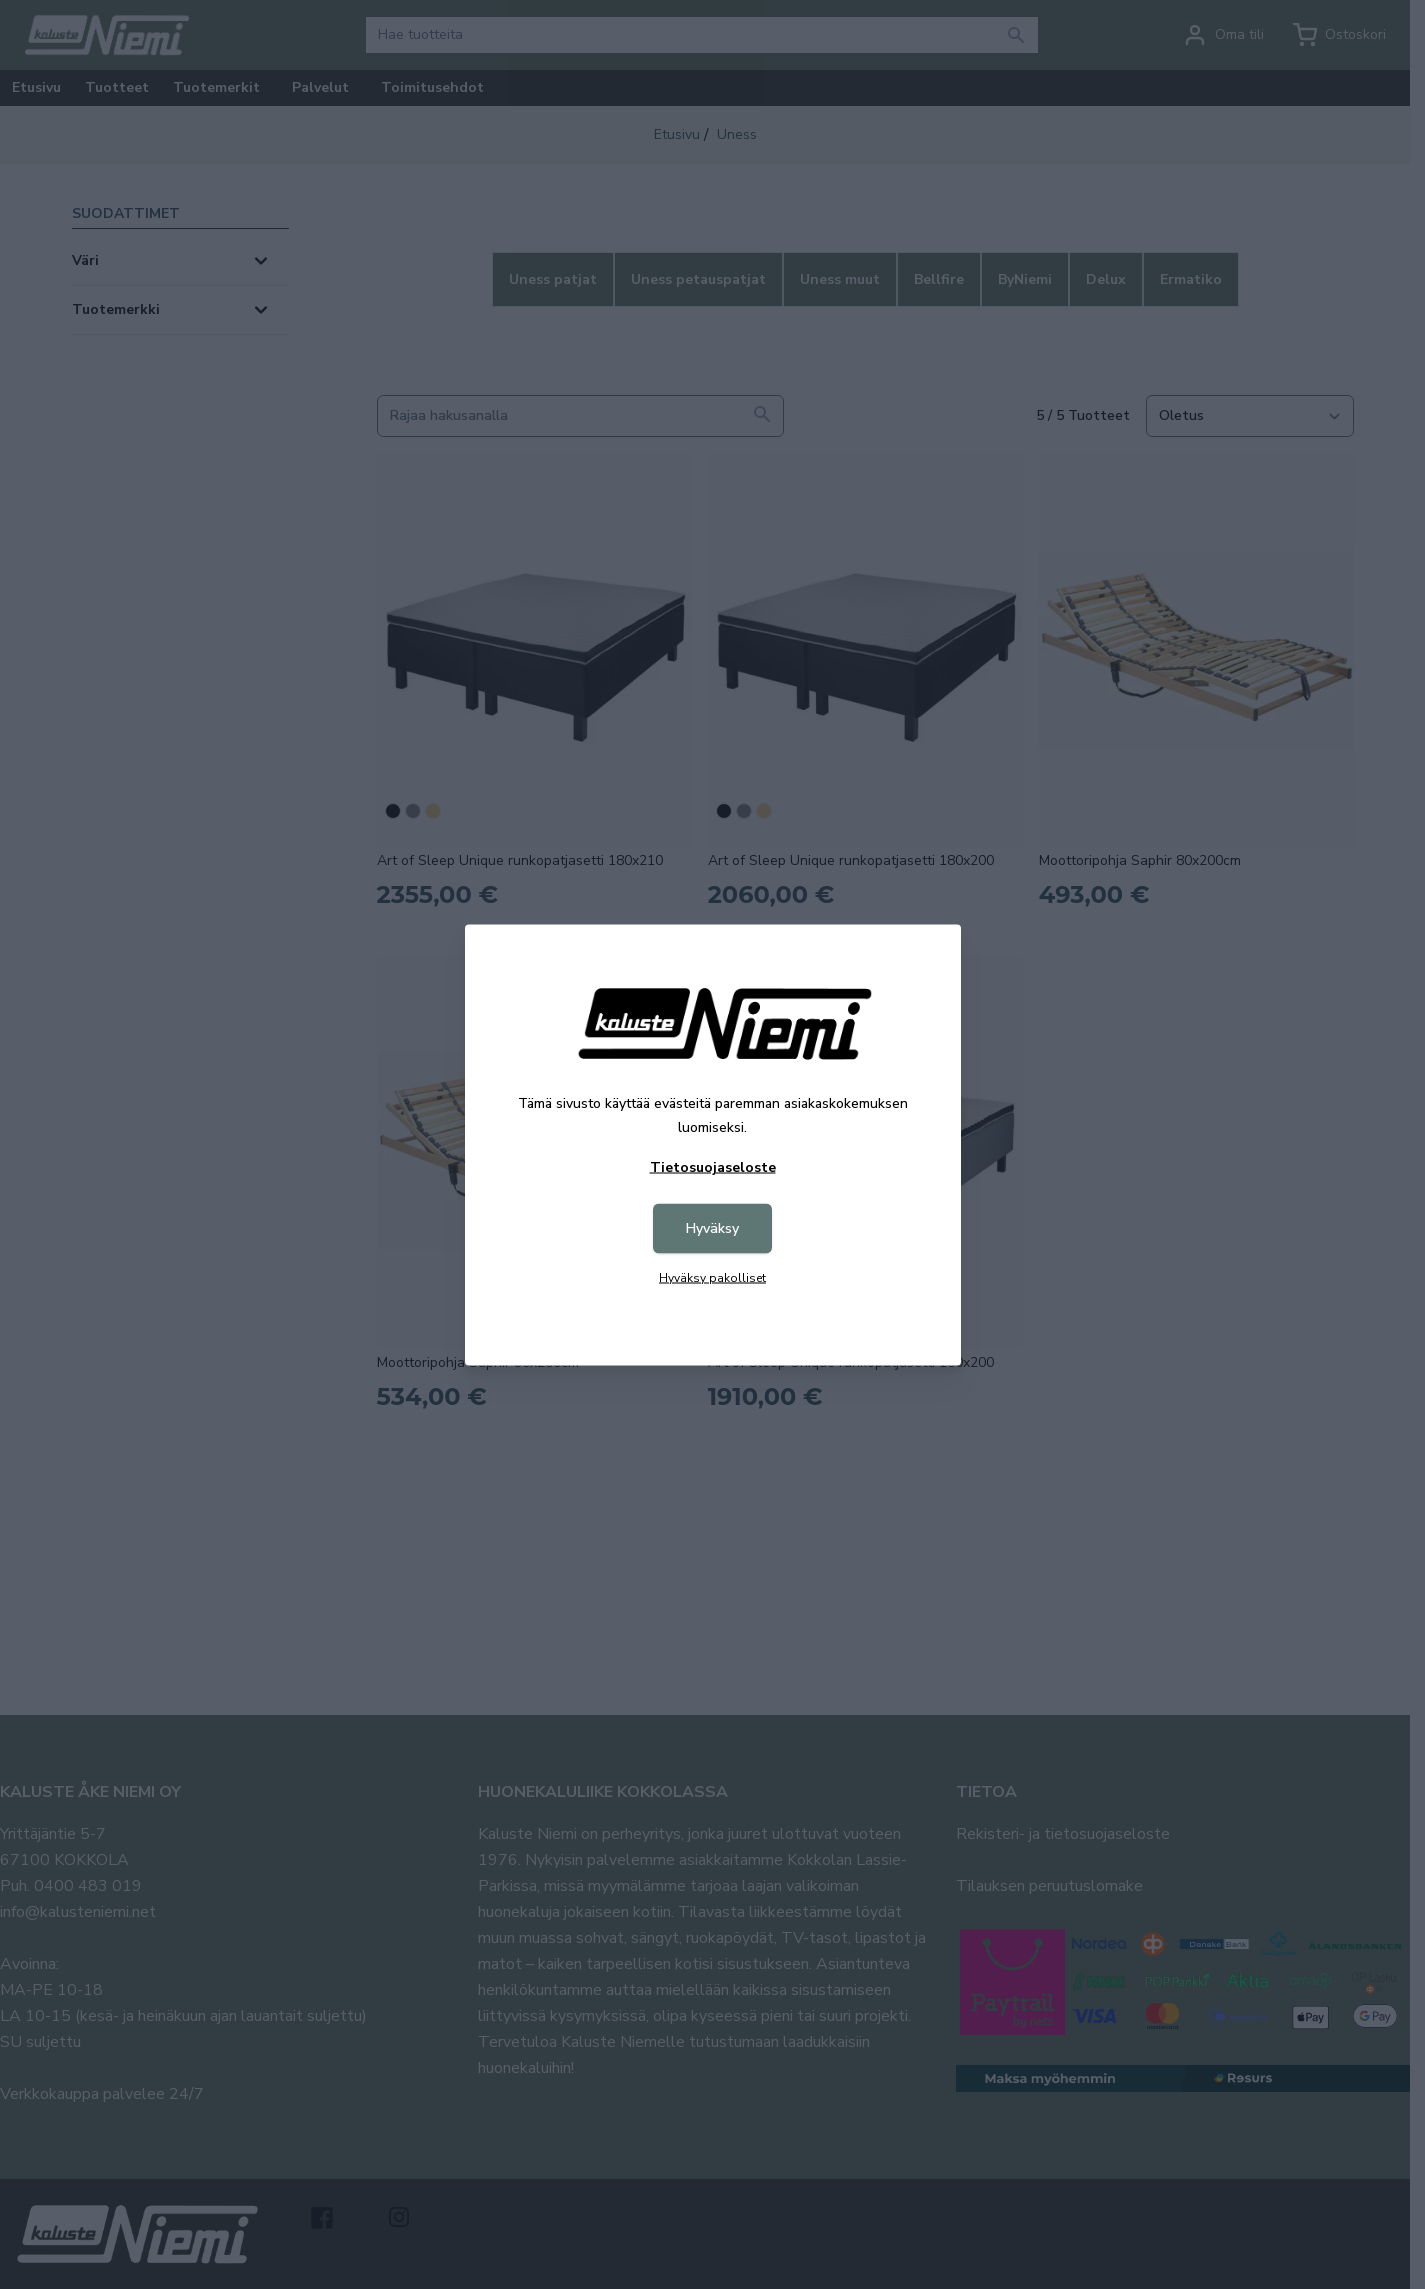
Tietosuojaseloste (713, 1166)
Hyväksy (712, 1227)
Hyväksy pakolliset (712, 1277)
